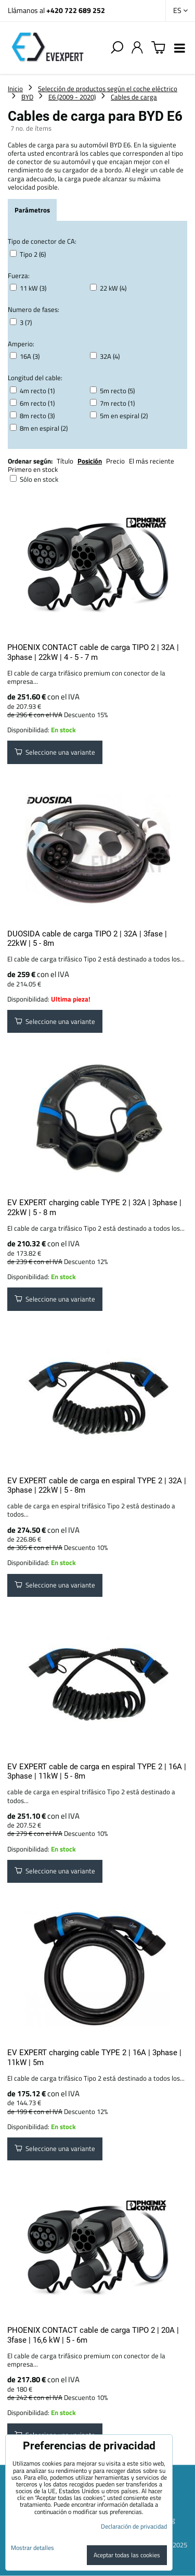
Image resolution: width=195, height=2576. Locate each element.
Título (65, 461)
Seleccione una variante (55, 752)
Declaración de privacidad (134, 2526)
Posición (89, 461)
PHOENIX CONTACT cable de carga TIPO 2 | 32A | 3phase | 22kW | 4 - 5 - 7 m (93, 652)
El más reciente (151, 461)
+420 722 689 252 (75, 10)
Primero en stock (33, 469)
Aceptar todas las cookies (127, 2555)
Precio (116, 461)
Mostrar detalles (32, 2547)
